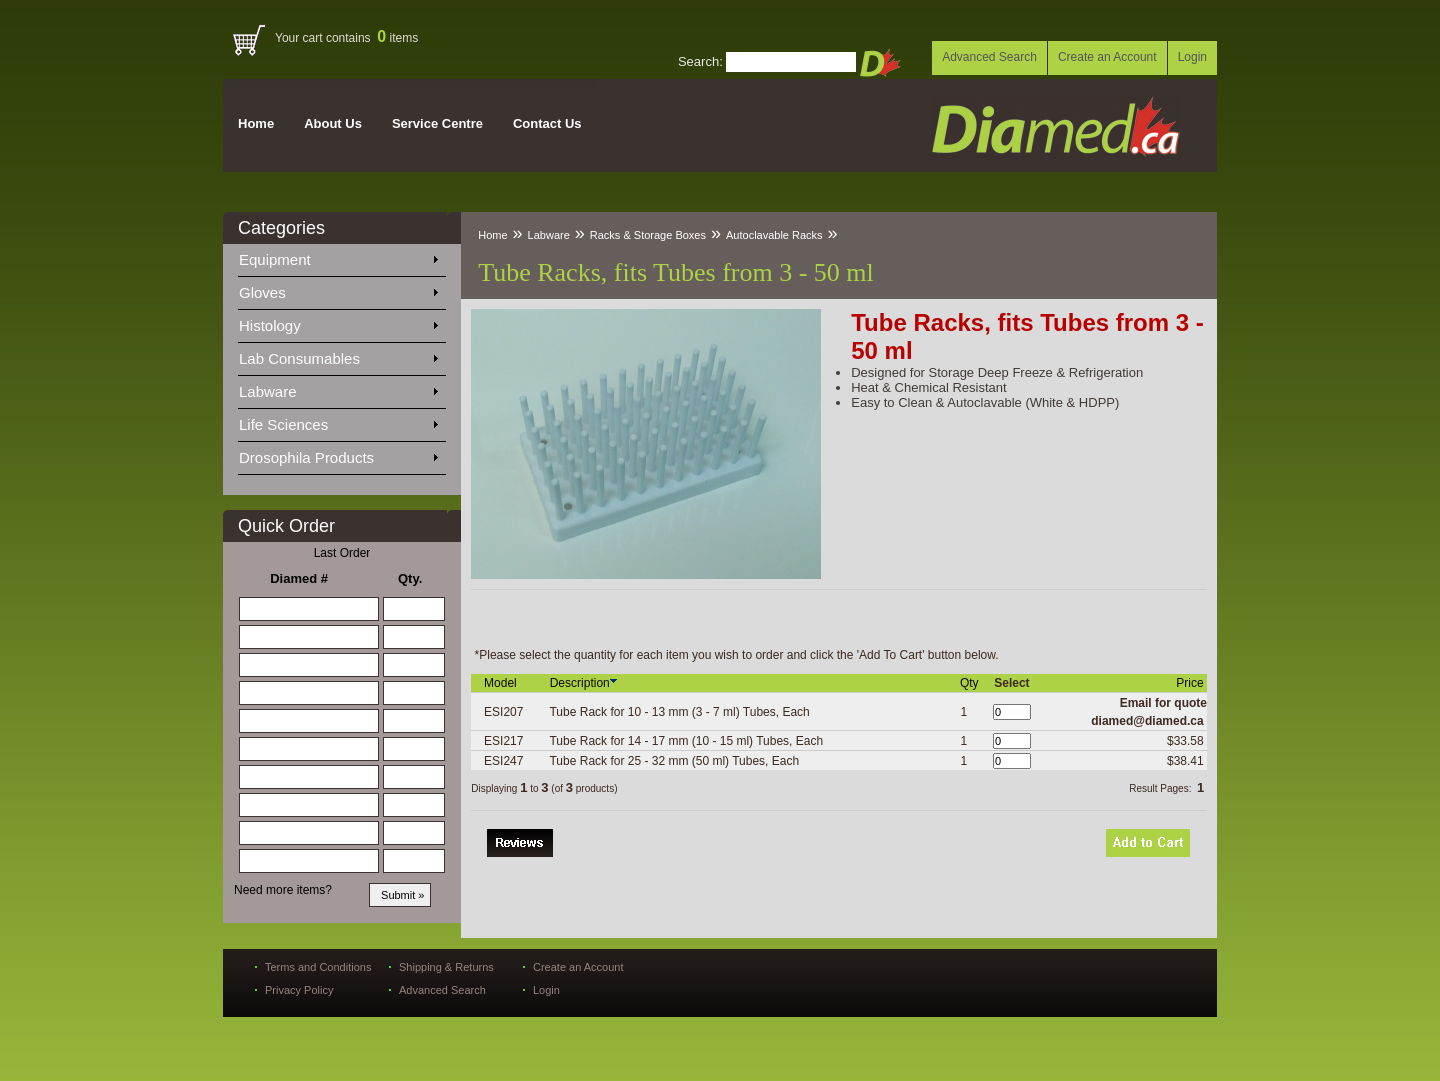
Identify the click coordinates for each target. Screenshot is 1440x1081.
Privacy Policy (299, 990)
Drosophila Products (338, 454)
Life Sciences (338, 421)
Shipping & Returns (446, 967)
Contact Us (547, 123)
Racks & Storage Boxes (648, 235)
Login (1192, 57)
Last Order (342, 553)
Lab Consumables (338, 355)
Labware (338, 388)
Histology (338, 322)
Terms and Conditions (318, 967)
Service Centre (437, 123)
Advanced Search (989, 57)
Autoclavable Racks (774, 235)
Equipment (338, 256)
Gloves (338, 289)
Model (502, 683)
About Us (333, 123)
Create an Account (1107, 57)
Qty (971, 683)
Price (1191, 683)
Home (256, 123)
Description (585, 683)
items (397, 38)
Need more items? (283, 890)
